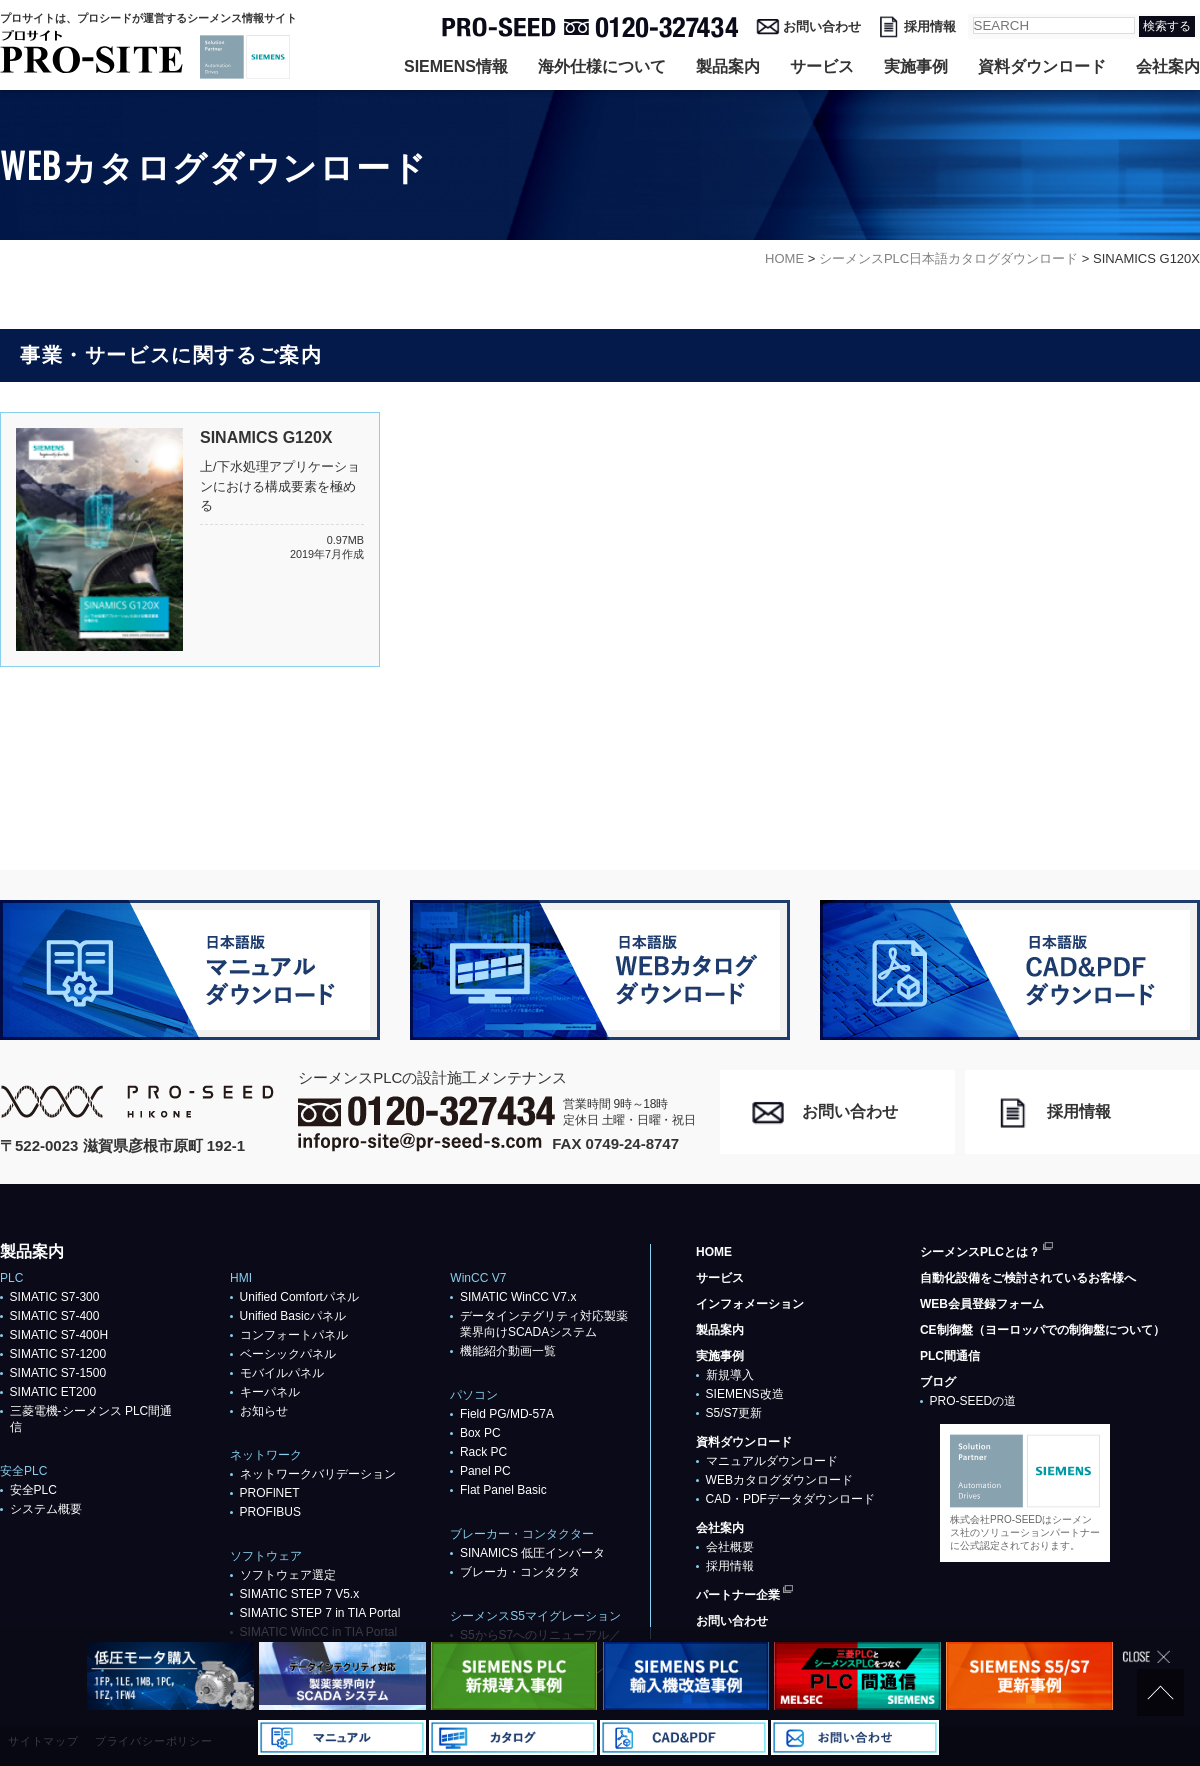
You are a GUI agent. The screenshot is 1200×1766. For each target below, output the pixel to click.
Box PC (480, 1433)
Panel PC (485, 1471)
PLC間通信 (950, 1356)
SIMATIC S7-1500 (58, 1373)
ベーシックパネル (288, 1354)
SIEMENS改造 (745, 1394)
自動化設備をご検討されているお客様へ (1028, 1278)
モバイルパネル (282, 1373)
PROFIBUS (270, 1512)
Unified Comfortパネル (299, 1297)
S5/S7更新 (734, 1413)
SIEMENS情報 (456, 66)
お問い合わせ (822, 26)
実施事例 (916, 66)
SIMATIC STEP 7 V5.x (300, 1594)
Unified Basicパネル (293, 1316)
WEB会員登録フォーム (982, 1304)
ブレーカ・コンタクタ (520, 1572)
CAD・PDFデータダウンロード (790, 1499)
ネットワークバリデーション (318, 1474)
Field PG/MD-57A (507, 1414)
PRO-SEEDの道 (973, 1401)
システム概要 (46, 1509)
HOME (714, 1252)
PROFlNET (270, 1493)
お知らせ (264, 1411)
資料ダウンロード (1042, 66)
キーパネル (270, 1392)
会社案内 (1168, 66)
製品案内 (728, 66)
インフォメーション (750, 1304)
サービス (822, 66)
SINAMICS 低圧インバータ (532, 1553)
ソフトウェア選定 (288, 1575)
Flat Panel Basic (503, 1490)
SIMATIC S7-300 (55, 1297)
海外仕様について (602, 66)
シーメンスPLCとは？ (980, 1252)
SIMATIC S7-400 (55, 1316)
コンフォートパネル (294, 1335)
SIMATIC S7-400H (59, 1335)
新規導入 (730, 1375)
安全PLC (33, 1490)
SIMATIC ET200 (53, 1392)
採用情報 (930, 26)
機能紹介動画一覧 (508, 1351)
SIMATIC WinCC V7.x (518, 1297)
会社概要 (730, 1547)
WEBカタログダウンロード (779, 1480)
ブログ (938, 1382)
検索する (1167, 26)
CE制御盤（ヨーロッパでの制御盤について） (1042, 1330)
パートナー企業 (738, 1595)
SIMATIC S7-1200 (58, 1354)
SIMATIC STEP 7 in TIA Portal (320, 1613)
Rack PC (483, 1452)
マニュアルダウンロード (772, 1461)
